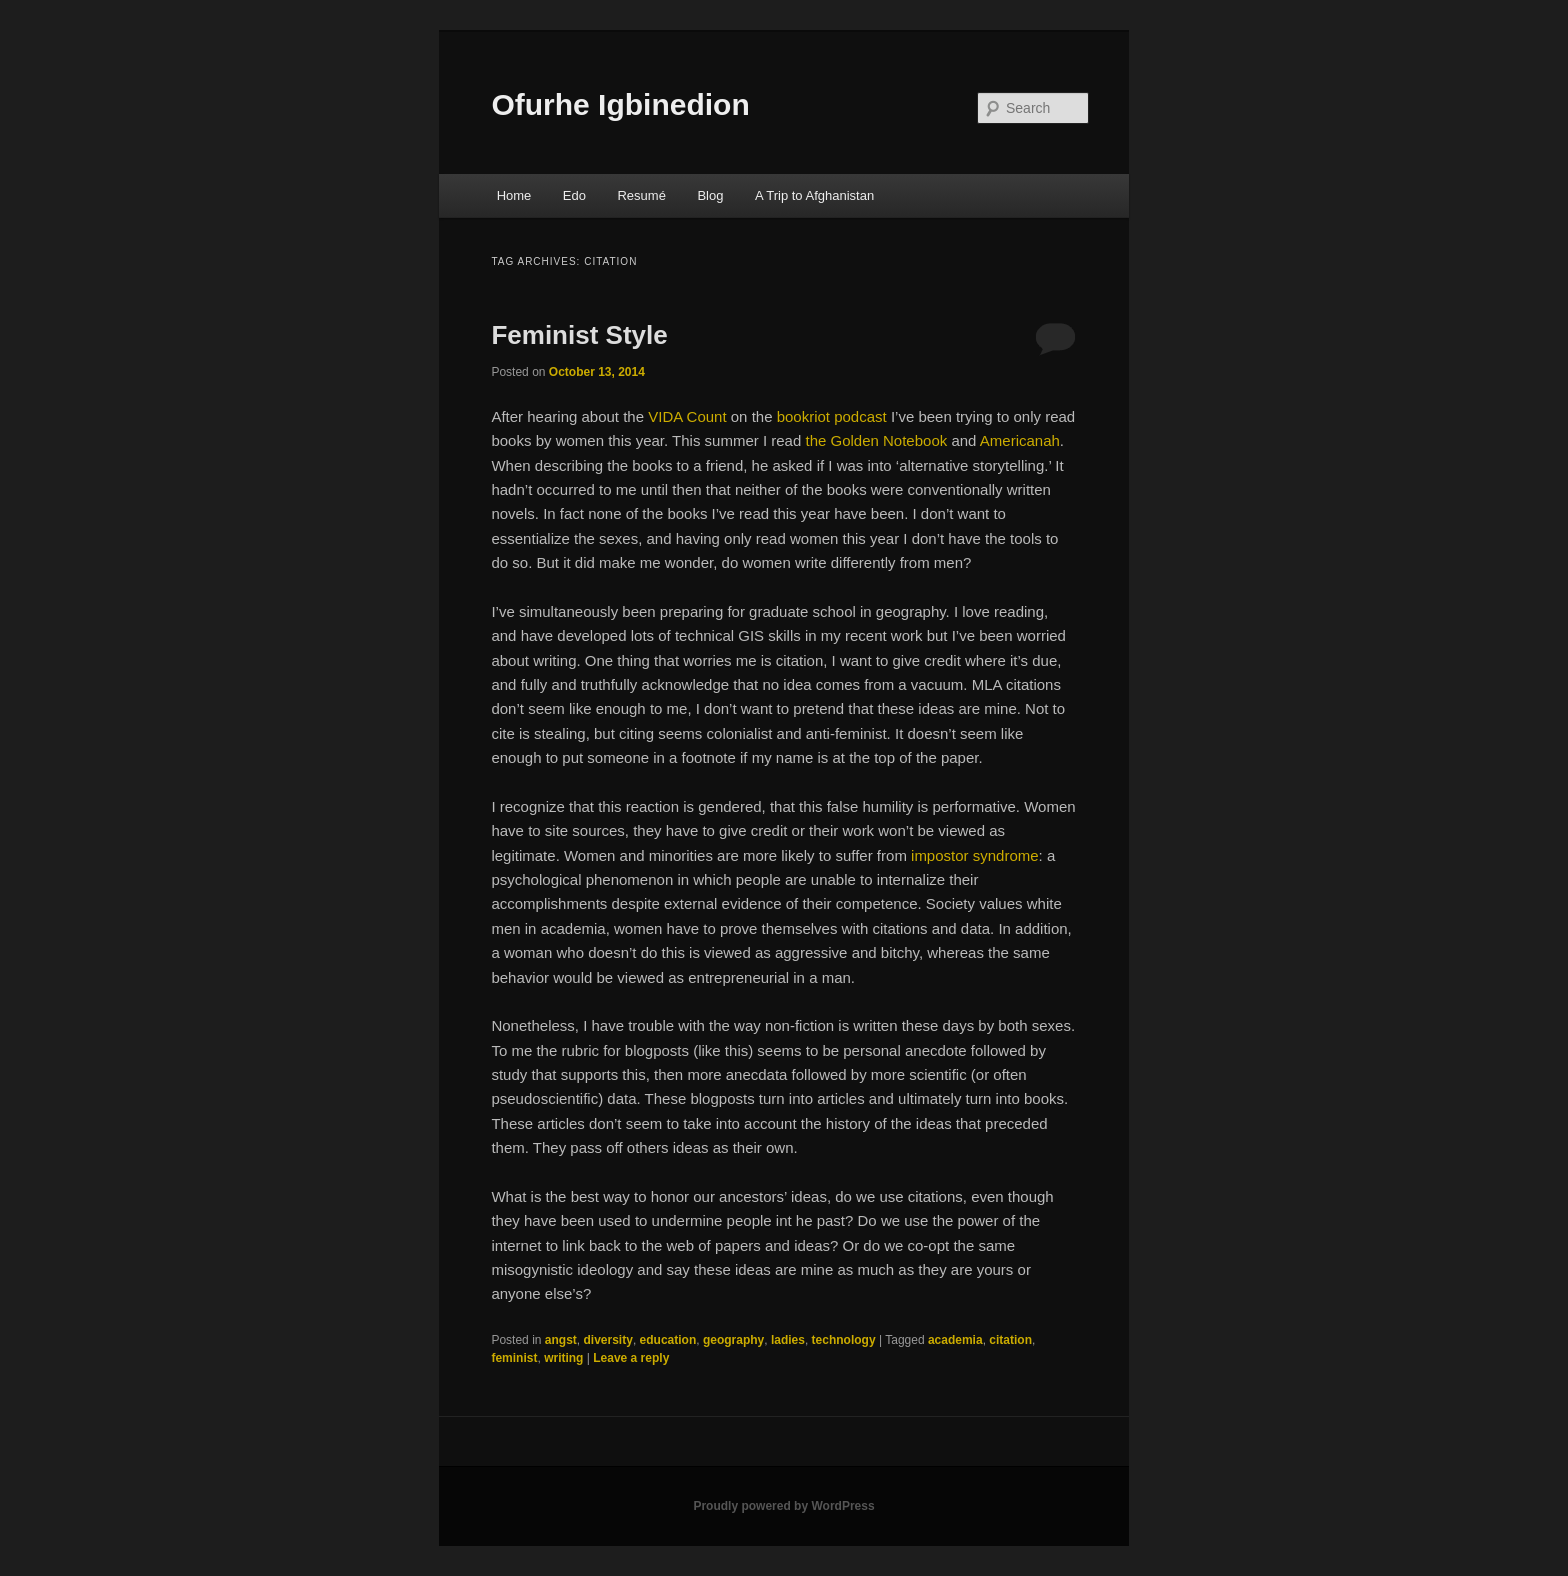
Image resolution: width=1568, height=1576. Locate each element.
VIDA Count (687, 416)
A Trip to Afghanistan (814, 195)
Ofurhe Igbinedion (620, 104)
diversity (608, 1340)
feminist (514, 1358)
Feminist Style (579, 335)
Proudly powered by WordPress (783, 1506)
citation (1010, 1340)
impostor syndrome (975, 855)
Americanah (1020, 440)
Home (514, 195)
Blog (710, 195)
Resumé (641, 195)
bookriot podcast (832, 416)
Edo (574, 195)
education (668, 1340)
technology (844, 1340)
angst (561, 1340)
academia (955, 1340)
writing (563, 1358)
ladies (788, 1340)
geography (733, 1340)
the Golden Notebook (876, 440)
